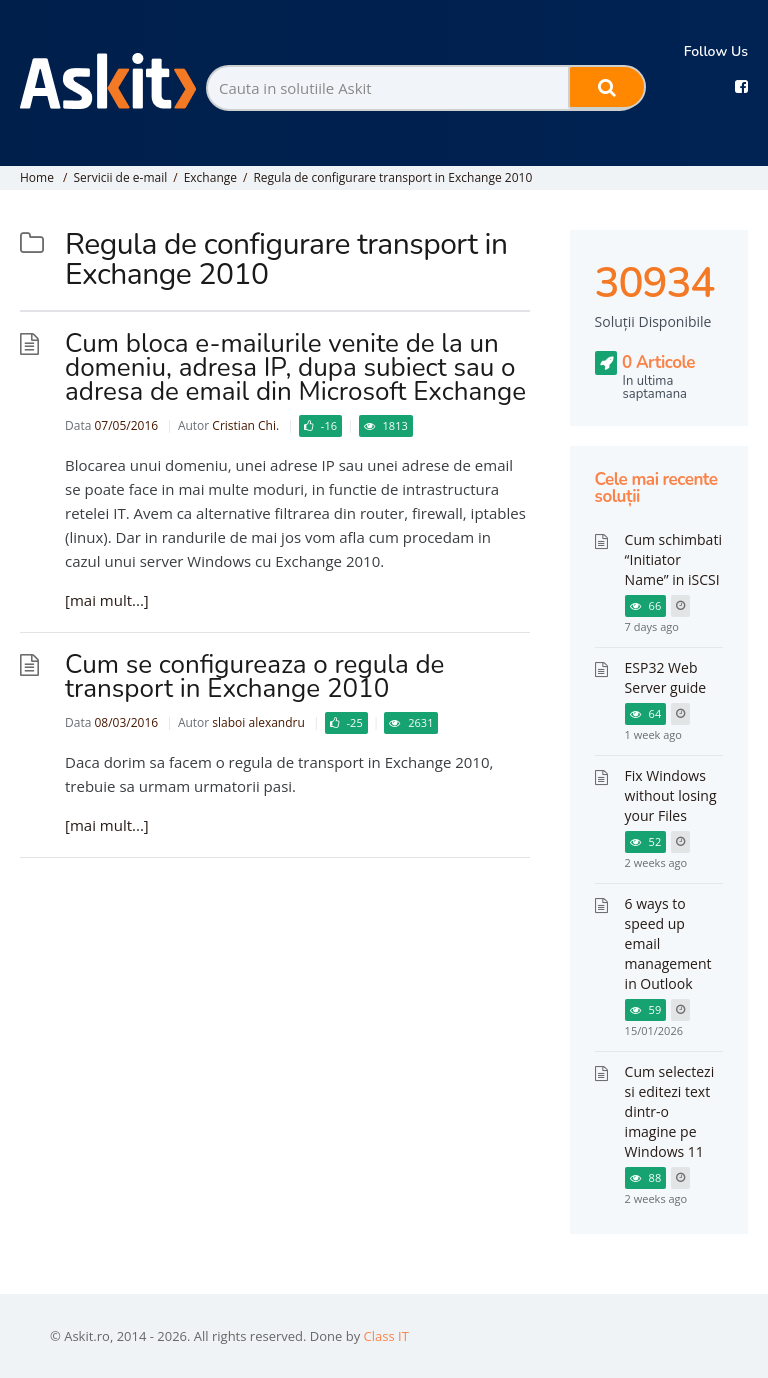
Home (37, 177)
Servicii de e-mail (120, 177)
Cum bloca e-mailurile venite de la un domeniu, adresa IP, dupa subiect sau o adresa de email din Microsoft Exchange (295, 367)
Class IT (386, 1336)
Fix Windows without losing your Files (671, 795)
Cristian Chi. (245, 425)
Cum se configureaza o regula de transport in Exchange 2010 (254, 676)
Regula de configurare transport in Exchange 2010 (392, 177)
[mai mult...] (107, 600)
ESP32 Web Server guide (666, 677)
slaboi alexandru (258, 722)
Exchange (210, 177)
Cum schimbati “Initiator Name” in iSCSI (673, 559)
